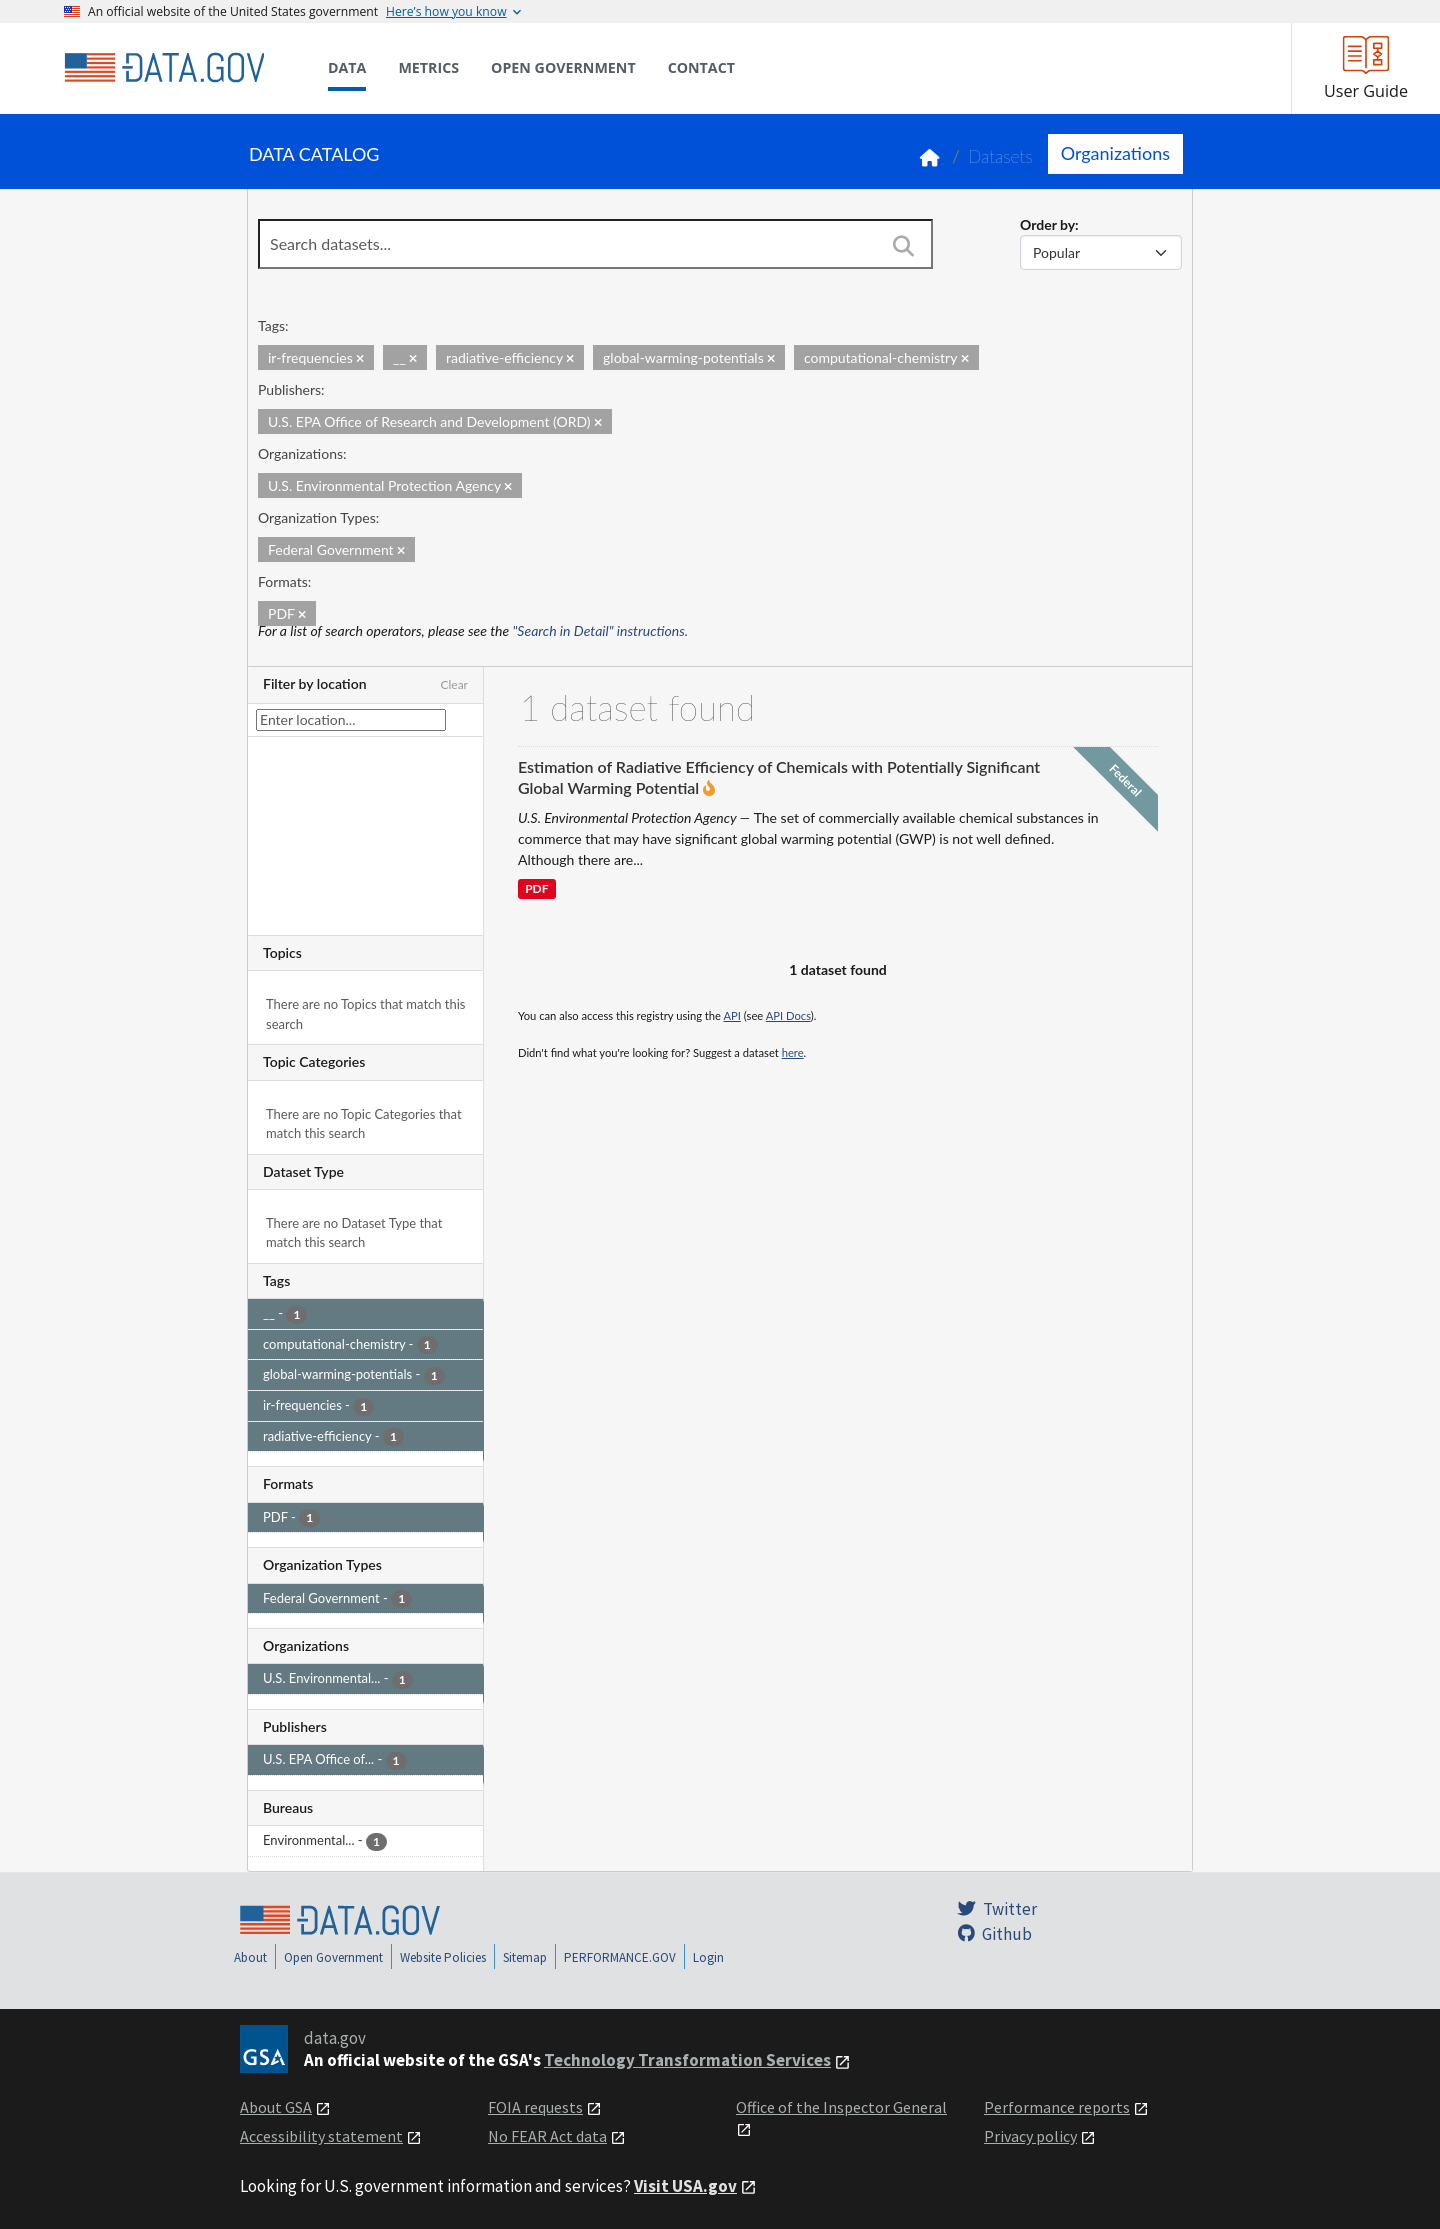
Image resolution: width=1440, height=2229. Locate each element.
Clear (454, 684)
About (250, 1957)
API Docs (788, 1015)
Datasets (1000, 156)
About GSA (276, 2107)
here (793, 1052)
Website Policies (443, 1957)
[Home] (164, 68)
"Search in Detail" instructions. (601, 630)
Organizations (1115, 153)
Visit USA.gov (685, 2186)
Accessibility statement (321, 2136)
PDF (536, 889)
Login (708, 1957)
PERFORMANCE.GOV (620, 1957)
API (732, 1015)
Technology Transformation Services (687, 2060)
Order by (1047, 224)
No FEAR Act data (547, 2136)
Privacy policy (1030, 2136)
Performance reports (1057, 2107)
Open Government (333, 1957)
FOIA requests (535, 2107)
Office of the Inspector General (841, 2107)
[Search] (903, 246)
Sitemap (525, 1957)
